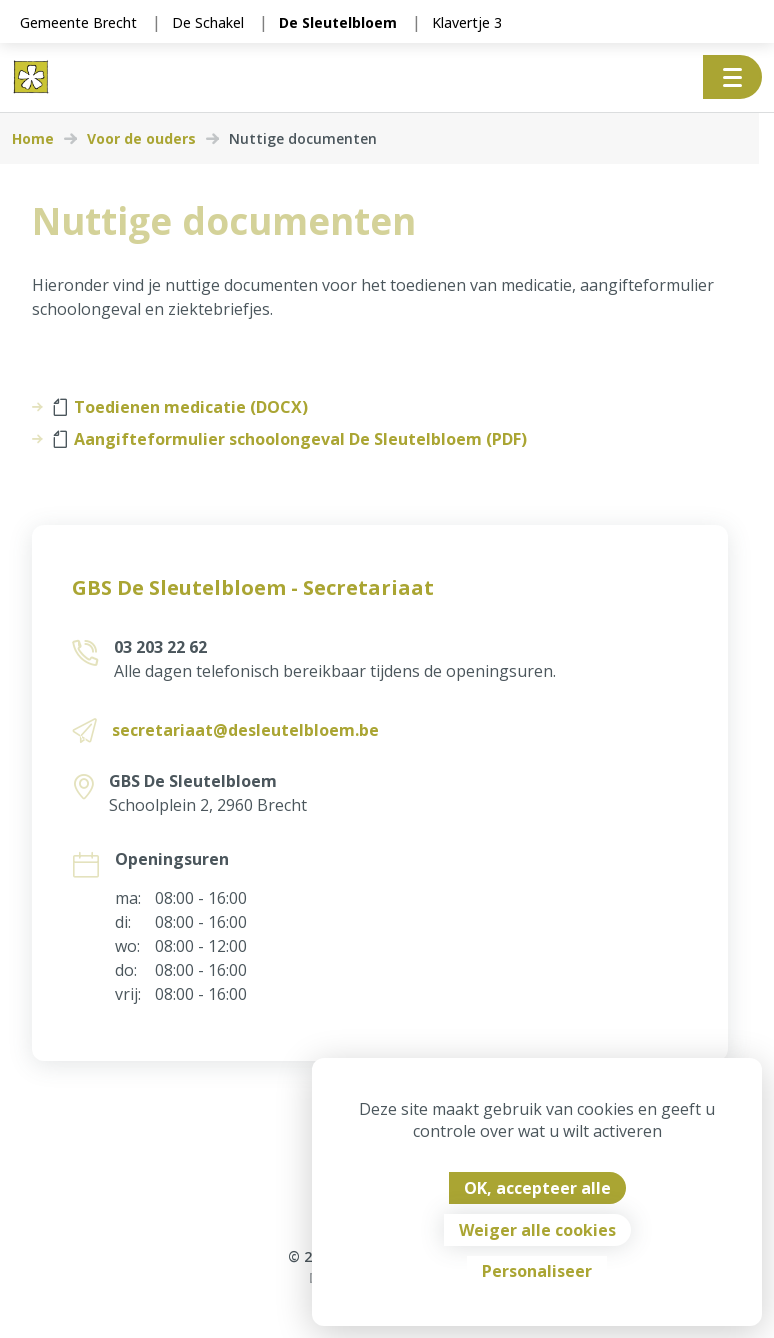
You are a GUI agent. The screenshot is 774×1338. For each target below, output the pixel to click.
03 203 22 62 (159, 647)
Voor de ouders (141, 139)
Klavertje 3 (467, 22)
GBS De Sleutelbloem (192, 781)
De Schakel (208, 22)
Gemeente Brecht (78, 22)
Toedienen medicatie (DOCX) (180, 407)
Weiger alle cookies (537, 1230)
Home (33, 139)
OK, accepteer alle (537, 1188)
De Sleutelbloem (338, 22)
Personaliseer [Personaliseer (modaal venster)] (537, 1271)
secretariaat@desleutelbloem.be (244, 730)
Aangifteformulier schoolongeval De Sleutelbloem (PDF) (290, 439)
